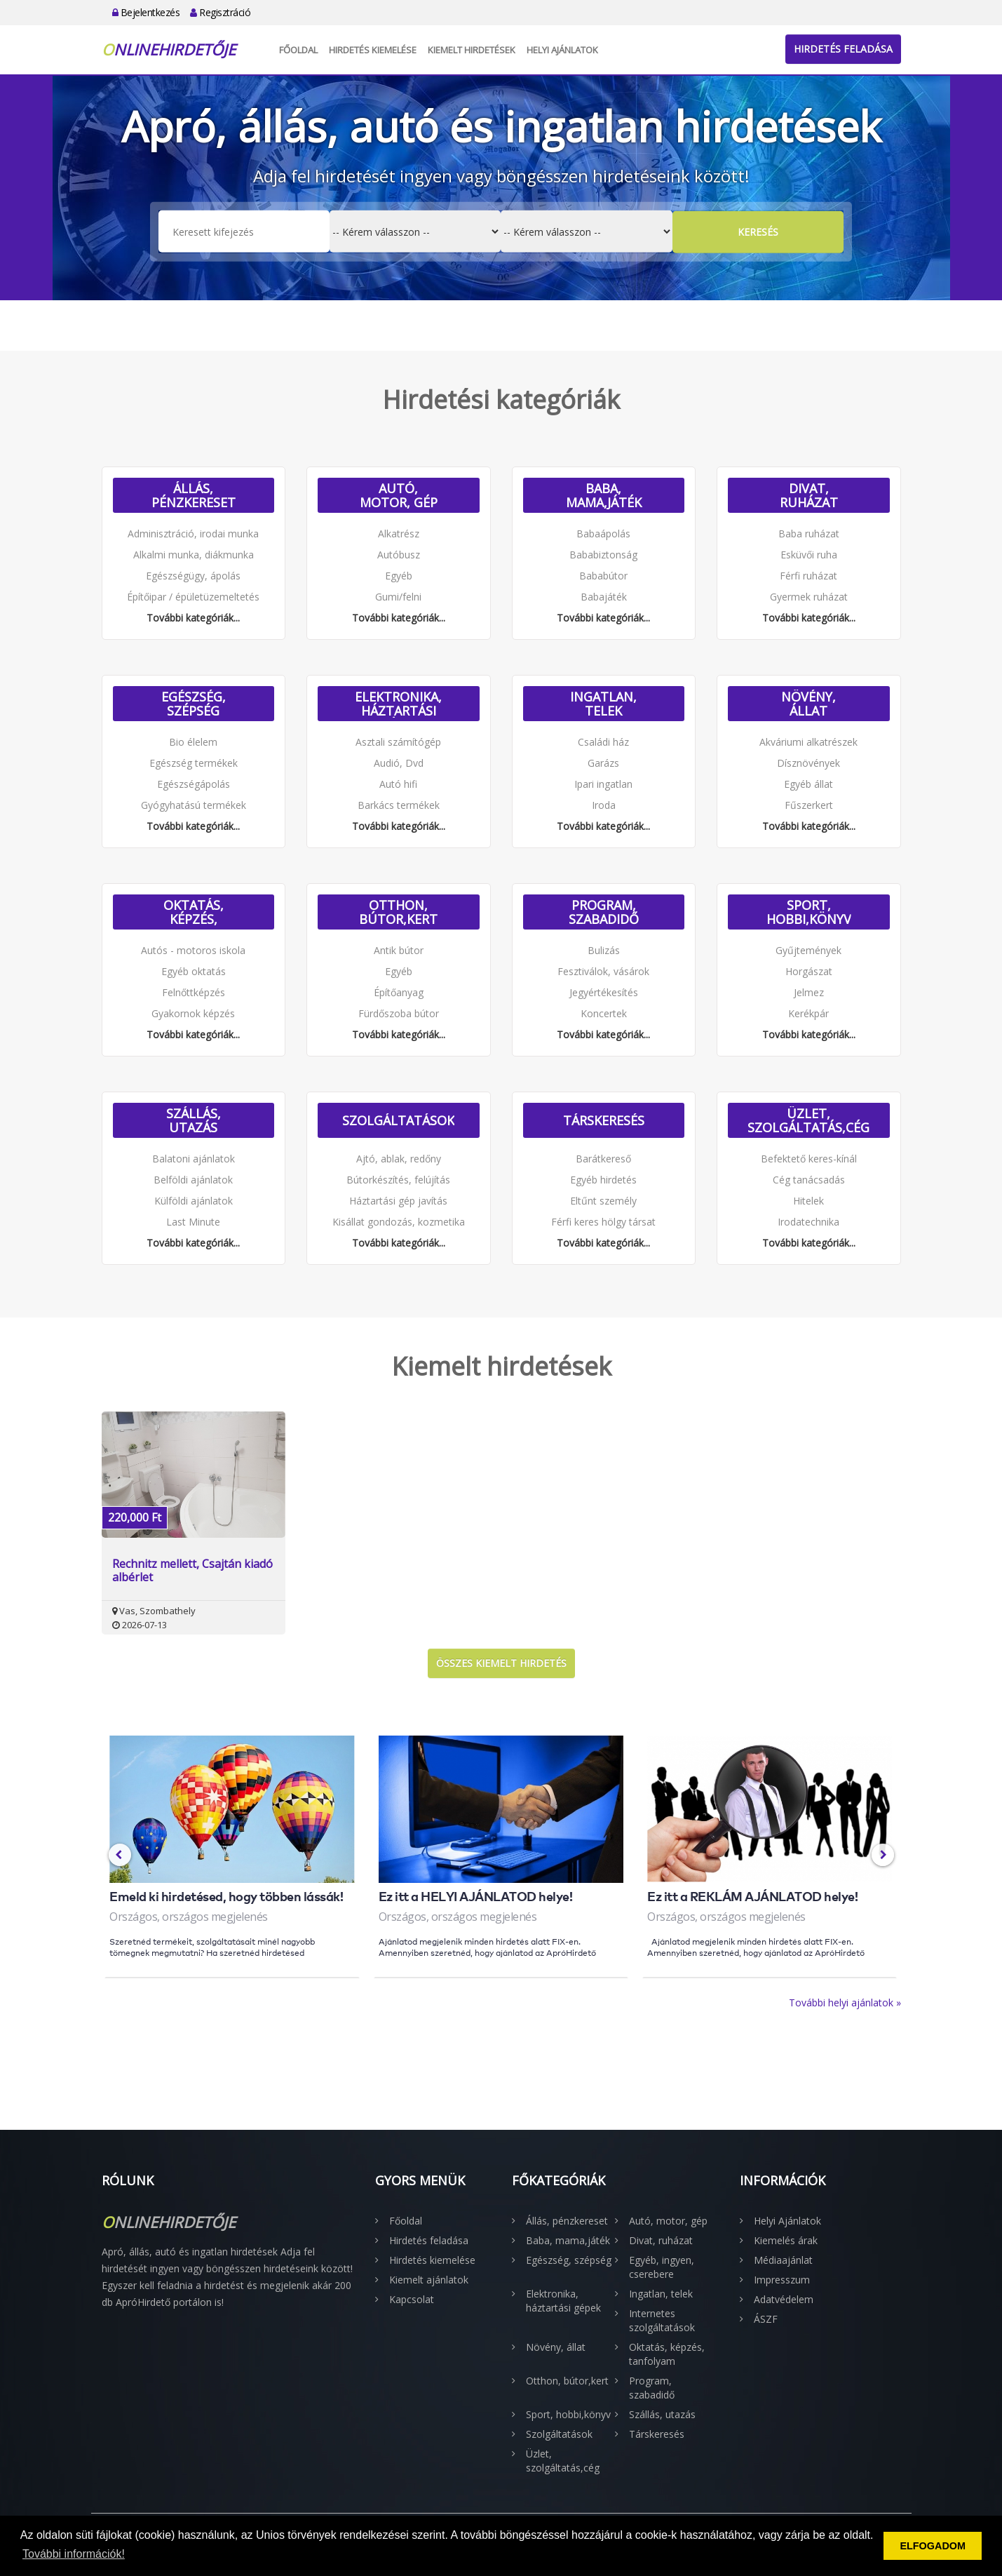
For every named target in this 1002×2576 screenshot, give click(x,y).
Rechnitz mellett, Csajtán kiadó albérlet (192, 1570)
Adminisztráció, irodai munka (193, 533)
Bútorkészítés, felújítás (398, 1179)
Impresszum (782, 2279)
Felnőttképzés (193, 992)
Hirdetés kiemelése (373, 49)
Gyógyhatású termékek (193, 805)
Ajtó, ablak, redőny (398, 1158)
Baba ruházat (808, 533)
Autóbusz (398, 554)
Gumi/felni (398, 596)
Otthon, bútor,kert (398, 912)
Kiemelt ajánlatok (428, 2279)
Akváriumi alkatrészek (808, 742)
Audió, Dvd (399, 763)
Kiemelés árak (786, 2240)
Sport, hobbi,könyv (808, 912)
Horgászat (808, 971)
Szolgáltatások (398, 1120)
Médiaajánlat (783, 2260)
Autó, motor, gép (399, 495)
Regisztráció (220, 12)
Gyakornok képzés (193, 1013)
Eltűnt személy (603, 1200)
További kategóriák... (193, 617)
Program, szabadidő (604, 912)
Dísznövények (808, 763)
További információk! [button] (73, 2554)
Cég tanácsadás (809, 1179)
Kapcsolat (411, 2299)
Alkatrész (398, 533)
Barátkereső (603, 1158)
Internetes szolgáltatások (662, 2320)
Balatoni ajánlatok (193, 1158)
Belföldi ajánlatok (193, 1179)
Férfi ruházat (808, 575)
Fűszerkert (809, 805)
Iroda (604, 805)
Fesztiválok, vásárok (603, 971)
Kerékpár (808, 1013)
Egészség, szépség (193, 704)
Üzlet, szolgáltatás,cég (808, 1120)
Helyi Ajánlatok (562, 49)
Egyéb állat (808, 784)
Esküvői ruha (808, 554)
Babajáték (604, 596)
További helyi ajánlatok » (845, 2002)
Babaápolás (603, 533)
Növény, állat (808, 704)
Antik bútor (399, 950)
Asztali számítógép (398, 742)
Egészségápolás (193, 784)
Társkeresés (603, 1120)
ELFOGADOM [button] (933, 2545)
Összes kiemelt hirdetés (501, 1663)
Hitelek (808, 1200)
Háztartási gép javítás (398, 1200)
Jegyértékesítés (603, 992)
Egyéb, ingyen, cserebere (661, 2267)
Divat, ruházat (809, 495)
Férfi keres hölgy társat (603, 1221)
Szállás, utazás (193, 1120)
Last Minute (193, 1221)
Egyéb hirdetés (603, 1179)
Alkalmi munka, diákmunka (193, 554)
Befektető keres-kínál (809, 1158)
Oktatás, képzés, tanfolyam (193, 912)
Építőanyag (399, 992)
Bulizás (604, 950)
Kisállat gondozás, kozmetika (398, 1221)
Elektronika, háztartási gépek (398, 704)
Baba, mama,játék (604, 495)
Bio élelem (193, 742)
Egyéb (398, 575)
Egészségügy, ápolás (193, 575)
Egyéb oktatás (193, 971)
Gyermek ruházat (809, 596)
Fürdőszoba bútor (398, 1013)
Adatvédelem (783, 2299)
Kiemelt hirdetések (471, 49)
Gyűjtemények (808, 950)
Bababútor (603, 575)
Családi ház (603, 742)
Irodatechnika (808, 1221)
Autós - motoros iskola (193, 950)
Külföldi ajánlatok (193, 1200)
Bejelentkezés (146, 12)
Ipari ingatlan (603, 784)
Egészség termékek (193, 763)
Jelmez (809, 992)
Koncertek (604, 1013)
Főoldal (298, 49)
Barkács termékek (399, 805)
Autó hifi (398, 784)
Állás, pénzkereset (193, 495)
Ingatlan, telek (603, 704)
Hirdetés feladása (843, 48)
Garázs (603, 763)
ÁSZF (766, 2319)
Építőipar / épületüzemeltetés (193, 596)
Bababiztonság (603, 554)
